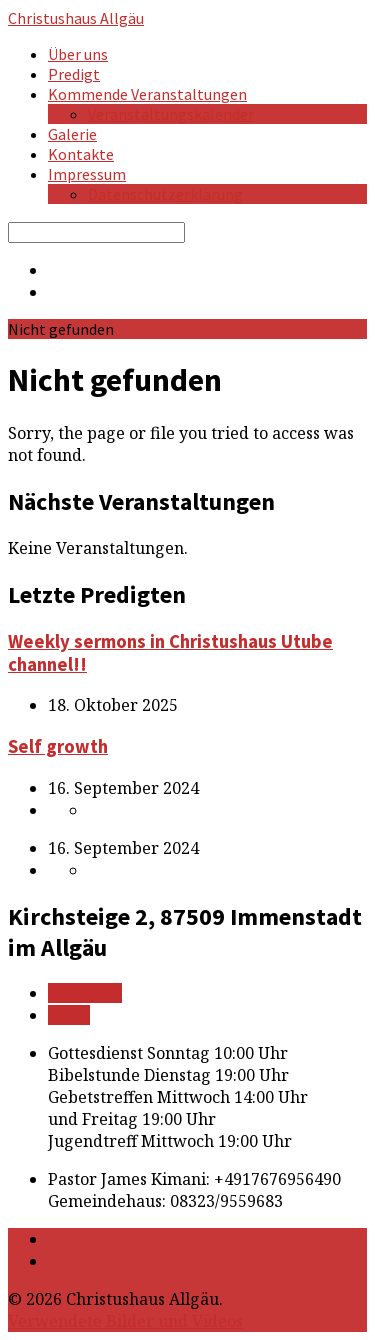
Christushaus (76, 18)
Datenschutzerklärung (165, 194)
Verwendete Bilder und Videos (125, 1321)
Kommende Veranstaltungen (147, 94)
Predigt (74, 74)
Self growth (58, 746)
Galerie (72, 134)
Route (69, 1015)
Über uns (78, 54)
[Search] (96, 232)
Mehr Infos (85, 993)
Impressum (87, 174)
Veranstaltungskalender (171, 114)
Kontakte (81, 154)
